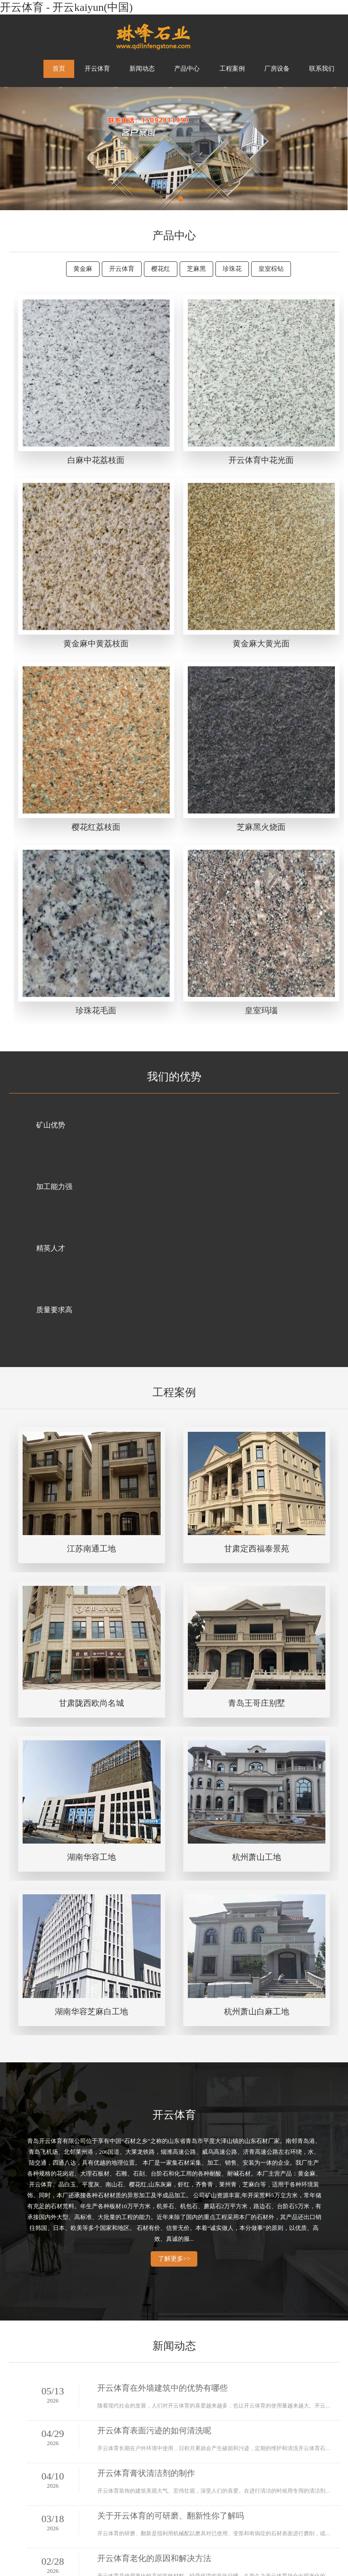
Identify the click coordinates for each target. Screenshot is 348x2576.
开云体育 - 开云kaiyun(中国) (66, 7)
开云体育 (97, 68)
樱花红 (160, 268)
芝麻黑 (196, 268)
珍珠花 (232, 268)
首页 (58, 68)
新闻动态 (142, 68)
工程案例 (232, 68)
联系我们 (321, 68)
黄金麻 (82, 268)
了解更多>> (174, 2258)
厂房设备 (277, 68)
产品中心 (187, 68)
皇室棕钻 (271, 268)
